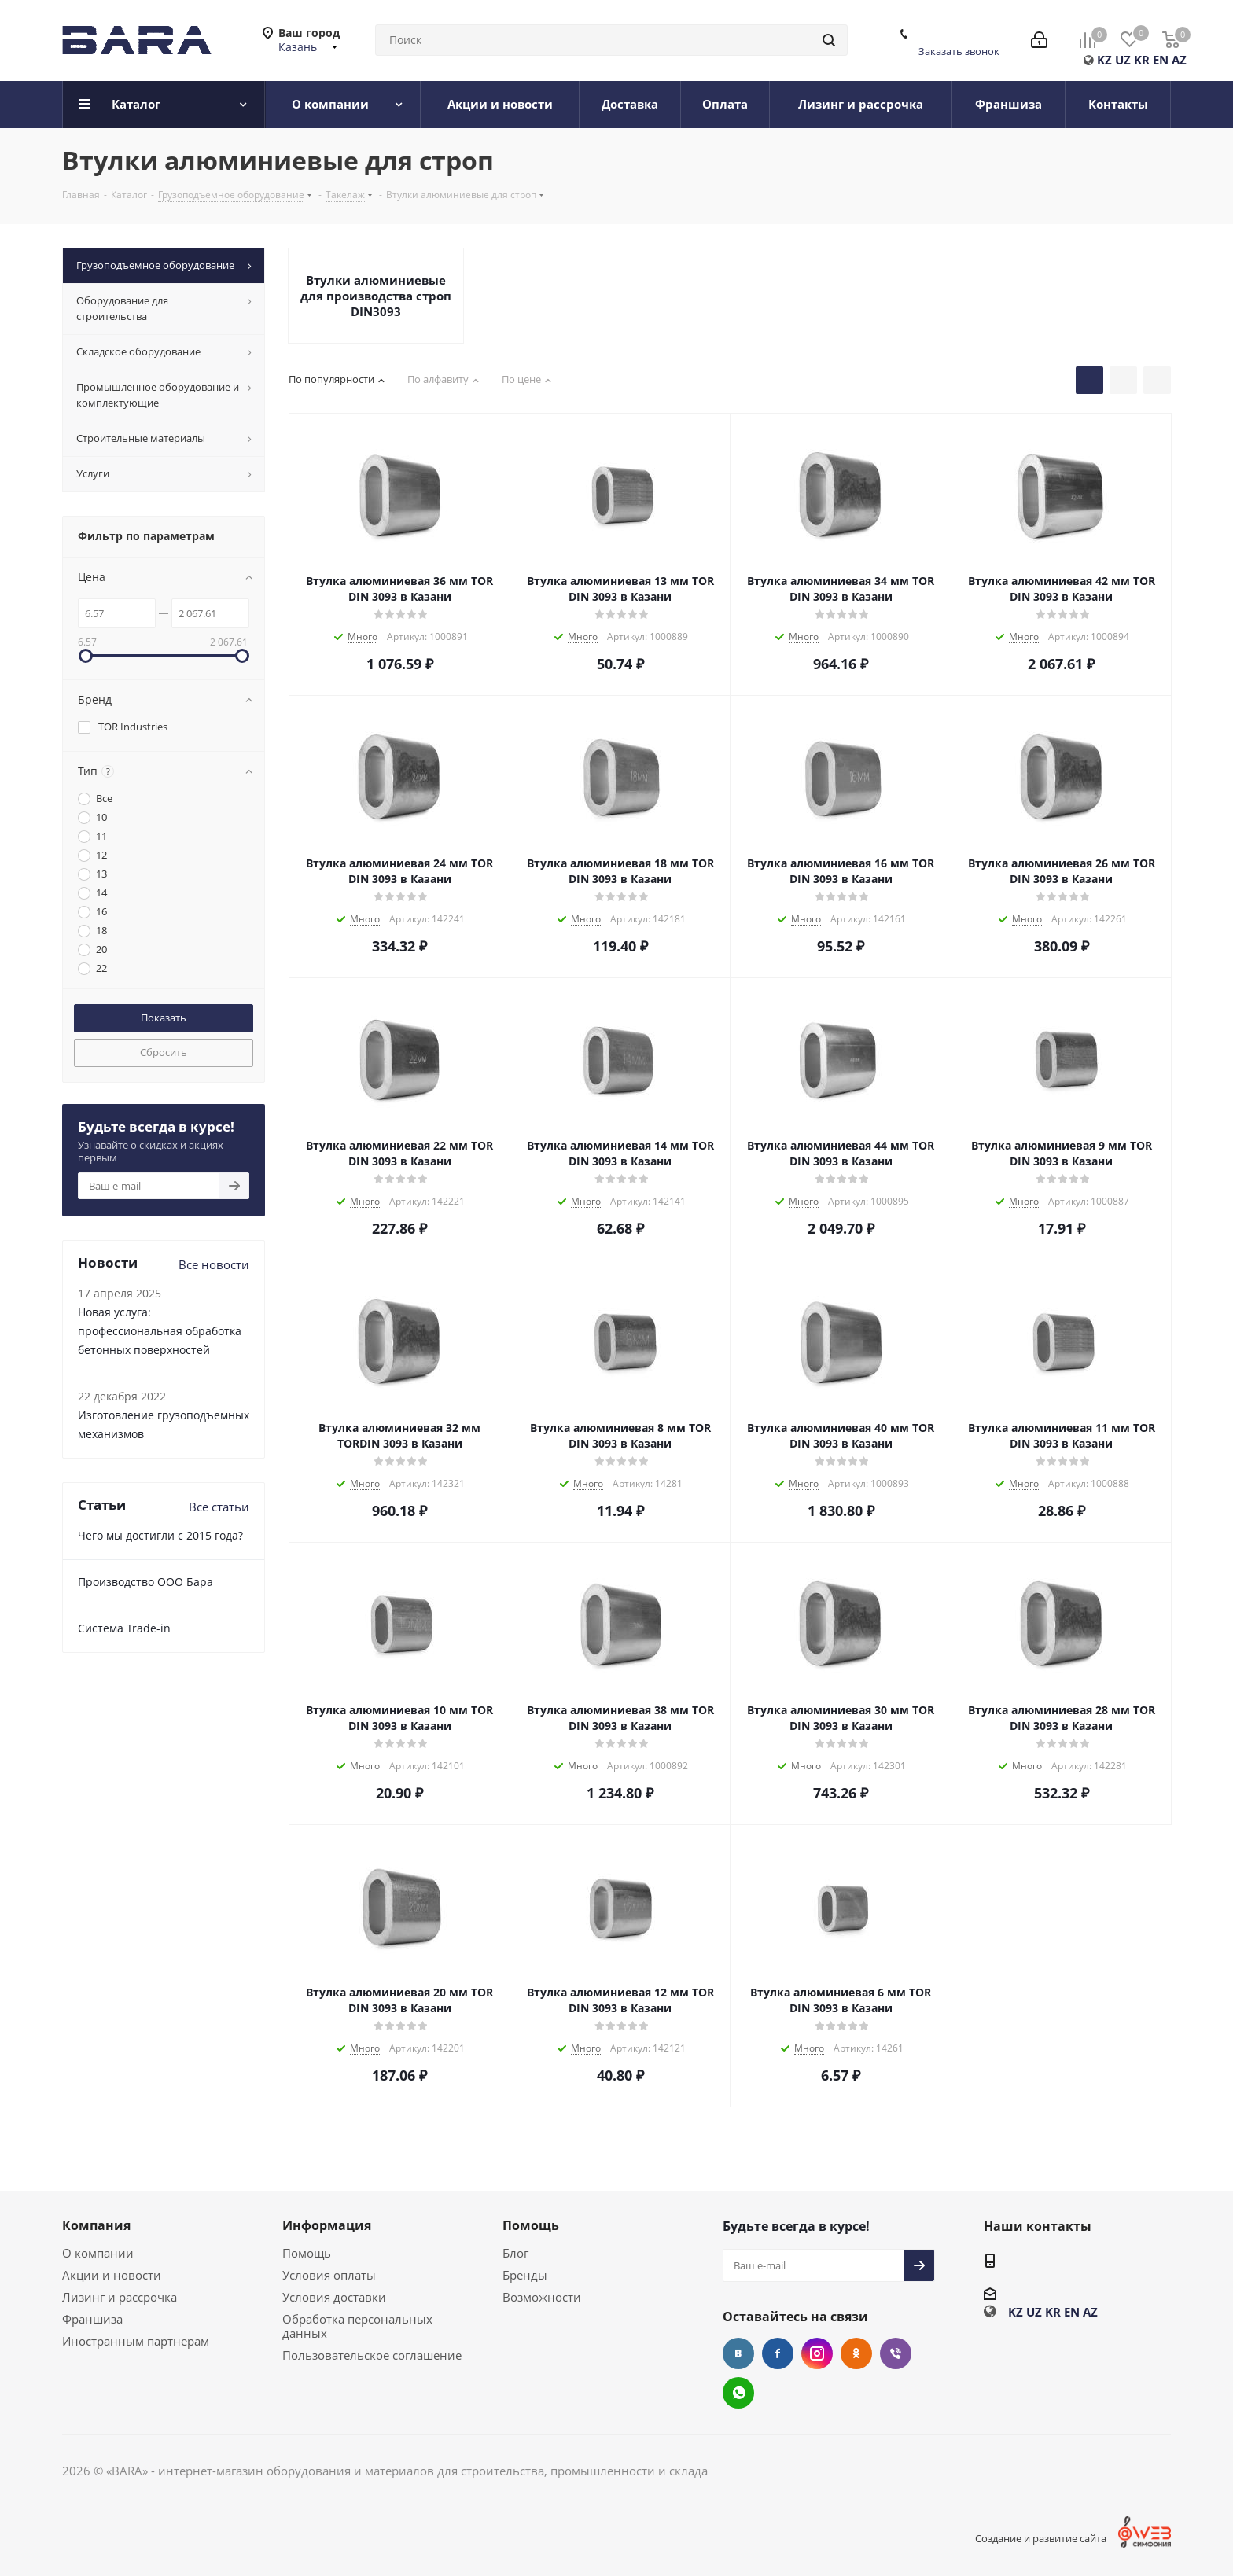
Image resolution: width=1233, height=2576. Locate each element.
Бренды (524, 2275)
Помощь (306, 2253)
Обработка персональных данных (357, 2326)
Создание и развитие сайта (1040, 2538)
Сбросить (163, 1052)
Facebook (777, 2353)
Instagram (817, 2353)
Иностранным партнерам (135, 2341)
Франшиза (92, 2319)
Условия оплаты (329, 2275)
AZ (1179, 60)
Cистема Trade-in (124, 1628)
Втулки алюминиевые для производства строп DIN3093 (375, 295)
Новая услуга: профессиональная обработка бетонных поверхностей (159, 1331)
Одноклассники (856, 2353)
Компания (96, 2225)
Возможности (541, 2297)
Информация (326, 2225)
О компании (98, 2253)
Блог (515, 2253)
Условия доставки (334, 2297)
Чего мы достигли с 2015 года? (160, 1535)
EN (1161, 60)
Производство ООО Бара (145, 1581)
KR (1142, 60)
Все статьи (219, 1506)
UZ (1123, 60)
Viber (895, 2353)
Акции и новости (111, 2275)
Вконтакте (738, 2353)
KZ (1104, 60)
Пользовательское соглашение (372, 2355)
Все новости (214, 1264)
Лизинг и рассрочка (119, 2297)
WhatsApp (738, 2393)
